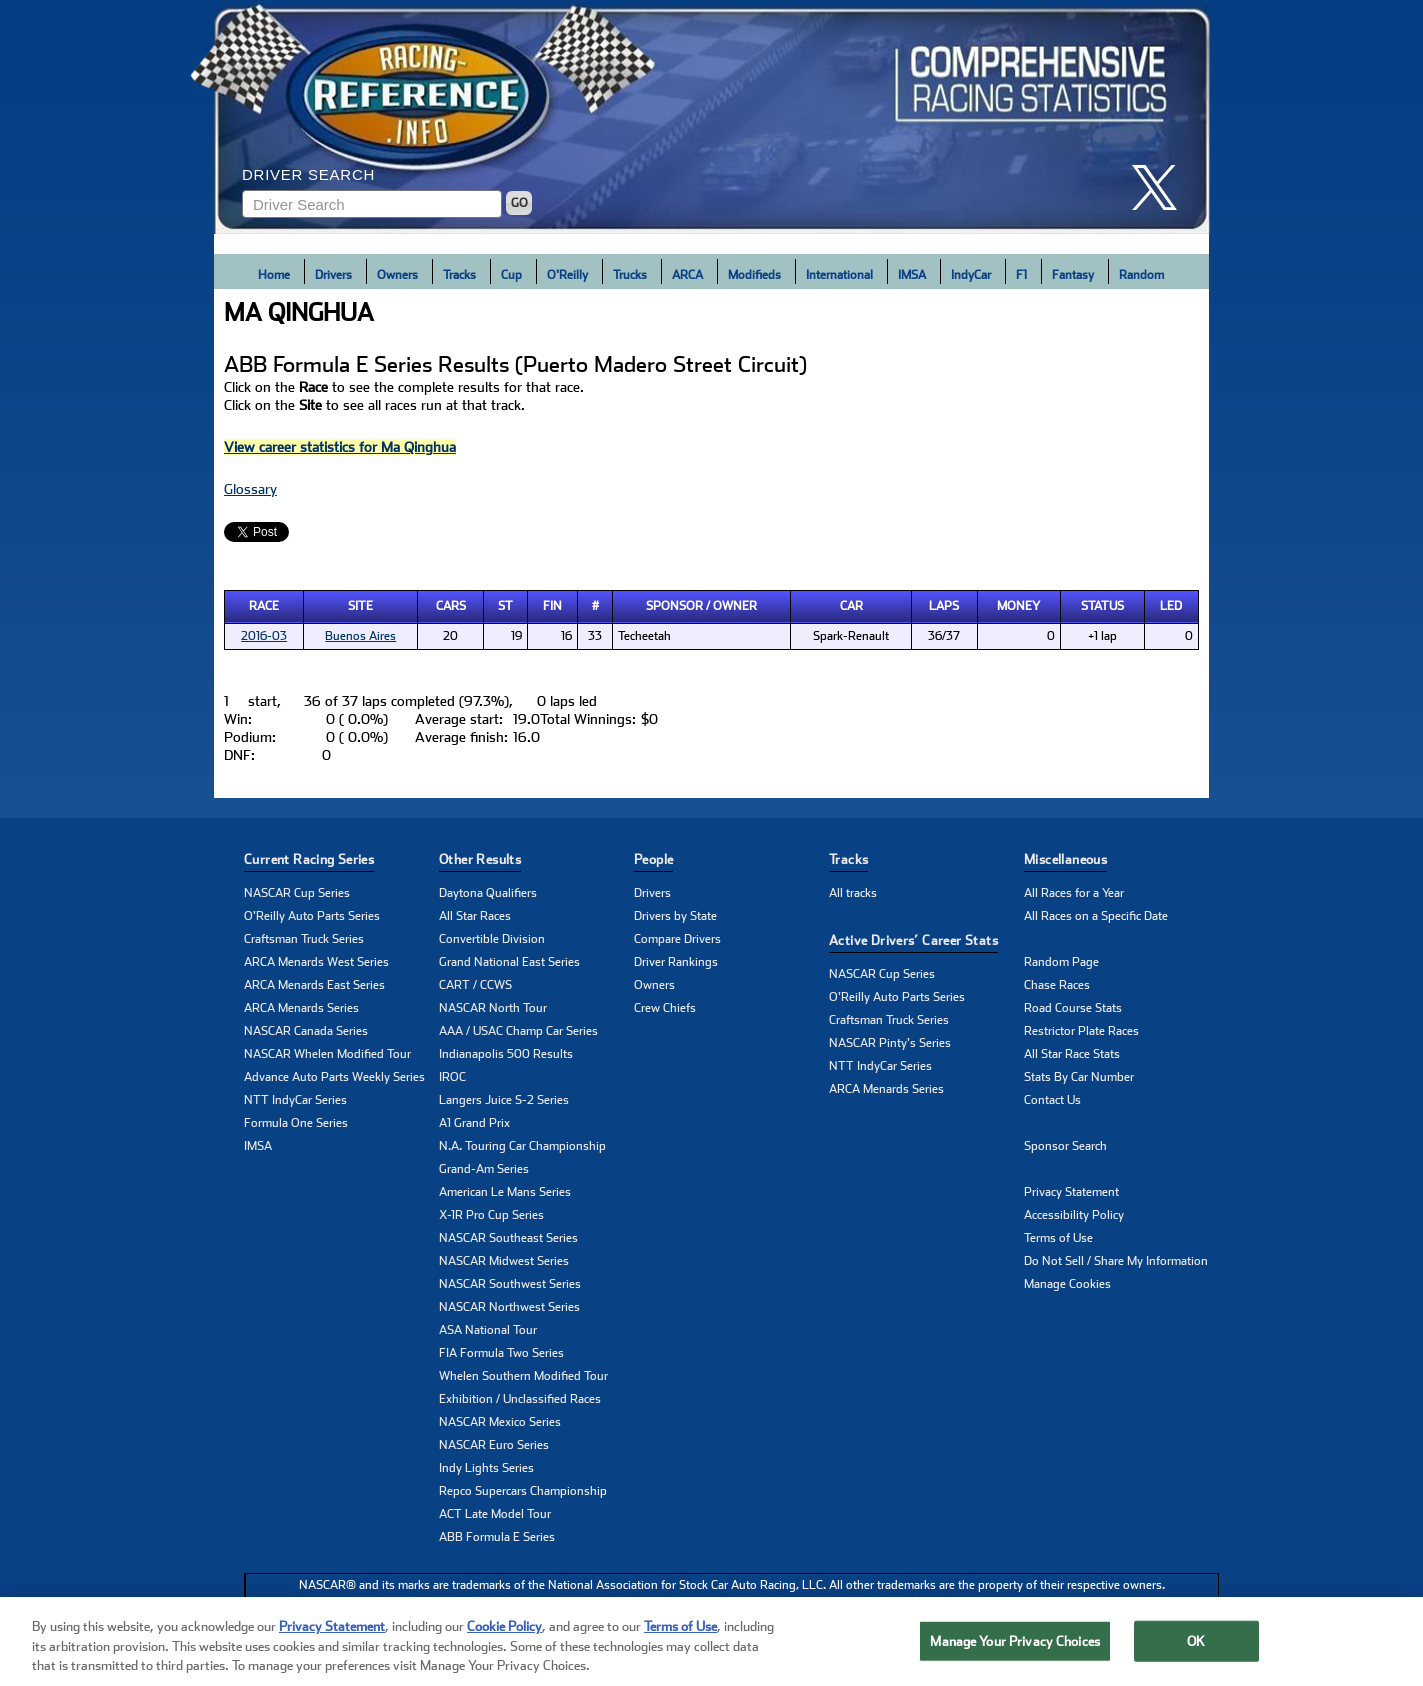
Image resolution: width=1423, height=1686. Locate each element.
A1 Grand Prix (474, 1123)
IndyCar (971, 275)
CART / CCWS (475, 985)
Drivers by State (675, 916)
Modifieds (754, 275)
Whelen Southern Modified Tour (523, 1376)
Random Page (1061, 962)
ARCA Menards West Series (316, 962)
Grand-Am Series (484, 1169)
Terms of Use (1058, 1238)
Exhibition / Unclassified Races (520, 1399)
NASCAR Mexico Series (500, 1422)
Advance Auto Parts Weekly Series (334, 1077)
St (505, 606)
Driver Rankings (676, 962)
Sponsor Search (1065, 1146)
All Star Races (475, 916)
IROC (452, 1077)
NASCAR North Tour (493, 1008)
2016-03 (264, 636)
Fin (552, 606)
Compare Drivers (677, 939)
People (653, 859)
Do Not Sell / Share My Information (1116, 1261)
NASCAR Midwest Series (504, 1261)
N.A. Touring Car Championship (522, 1146)
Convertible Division (492, 939)
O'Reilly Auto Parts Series (312, 916)
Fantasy (1073, 275)
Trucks (630, 275)
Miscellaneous (1065, 859)
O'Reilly (567, 275)
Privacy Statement (1071, 1192)
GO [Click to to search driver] (519, 203)
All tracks (853, 893)
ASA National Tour (488, 1330)
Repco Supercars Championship (523, 1491)
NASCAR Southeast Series (508, 1238)
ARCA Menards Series (301, 1008)
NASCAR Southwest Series (510, 1284)
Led (1171, 606)
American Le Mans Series (505, 1192)
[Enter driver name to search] (372, 204)
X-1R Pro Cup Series (491, 1215)
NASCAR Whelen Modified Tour (327, 1054)
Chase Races (1057, 985)
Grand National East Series (509, 962)
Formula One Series (296, 1123)
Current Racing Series (309, 859)
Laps (944, 606)
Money (1018, 606)
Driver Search (308, 174)
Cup (511, 275)
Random (1141, 275)
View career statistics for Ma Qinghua (340, 447)
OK (1196, 1647)
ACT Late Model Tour (495, 1514)
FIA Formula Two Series (501, 1353)
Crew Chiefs (665, 1008)
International (839, 275)
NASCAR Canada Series (306, 1031)
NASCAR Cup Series (297, 893)
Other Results (480, 859)
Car (851, 606)
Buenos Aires (360, 636)
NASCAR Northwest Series (509, 1307)
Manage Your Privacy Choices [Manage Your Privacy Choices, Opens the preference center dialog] (1015, 1647)
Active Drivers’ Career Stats (913, 940)
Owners (397, 275)
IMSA (912, 275)
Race (264, 606)
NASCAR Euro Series (494, 1445)
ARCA (687, 275)
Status (1102, 606)
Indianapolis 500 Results (506, 1054)
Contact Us (1052, 1100)
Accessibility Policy (1074, 1215)
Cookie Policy (504, 1633)
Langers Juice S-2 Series (504, 1100)
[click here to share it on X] (1162, 187)
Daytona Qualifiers (488, 893)
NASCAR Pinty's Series (890, 1043)
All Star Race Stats (1072, 1054)
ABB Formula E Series (497, 1537)
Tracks (459, 275)
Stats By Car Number (1079, 1077)
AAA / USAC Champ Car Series (518, 1031)
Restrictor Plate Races (1081, 1031)
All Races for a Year (1074, 893)
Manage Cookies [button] (1067, 1284)
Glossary (250, 489)
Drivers (333, 275)
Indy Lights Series (486, 1468)
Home (274, 275)
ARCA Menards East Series (314, 985)
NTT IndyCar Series (295, 1100)
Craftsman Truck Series (304, 939)
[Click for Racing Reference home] (712, 117)
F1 (1021, 275)
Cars (451, 606)
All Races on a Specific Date (1096, 916)
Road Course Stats (1073, 1008)
